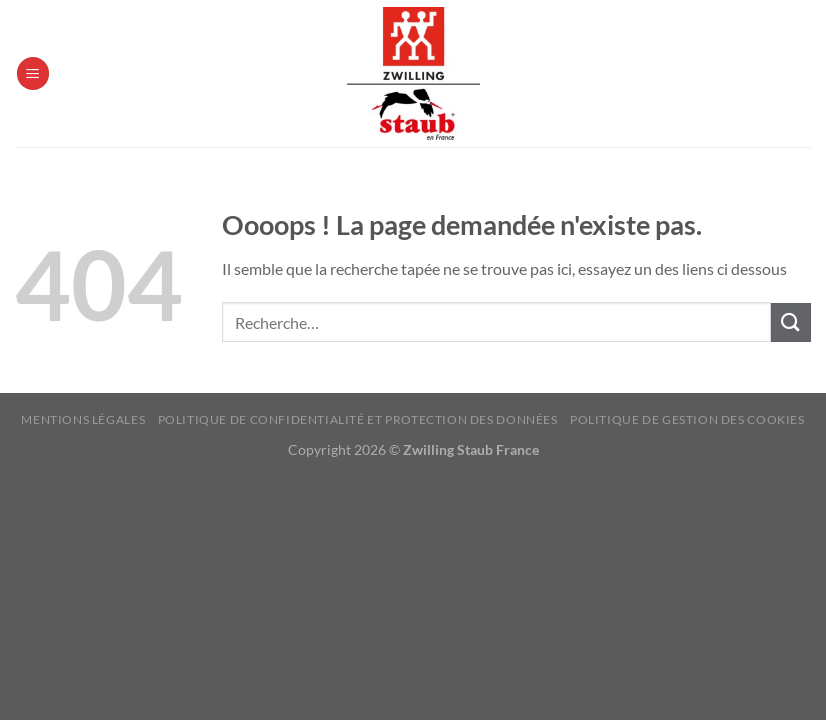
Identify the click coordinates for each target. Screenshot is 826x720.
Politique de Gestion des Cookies (687, 419)
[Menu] (33, 73)
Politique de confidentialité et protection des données (358, 419)
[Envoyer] (791, 322)
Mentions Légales (83, 419)
